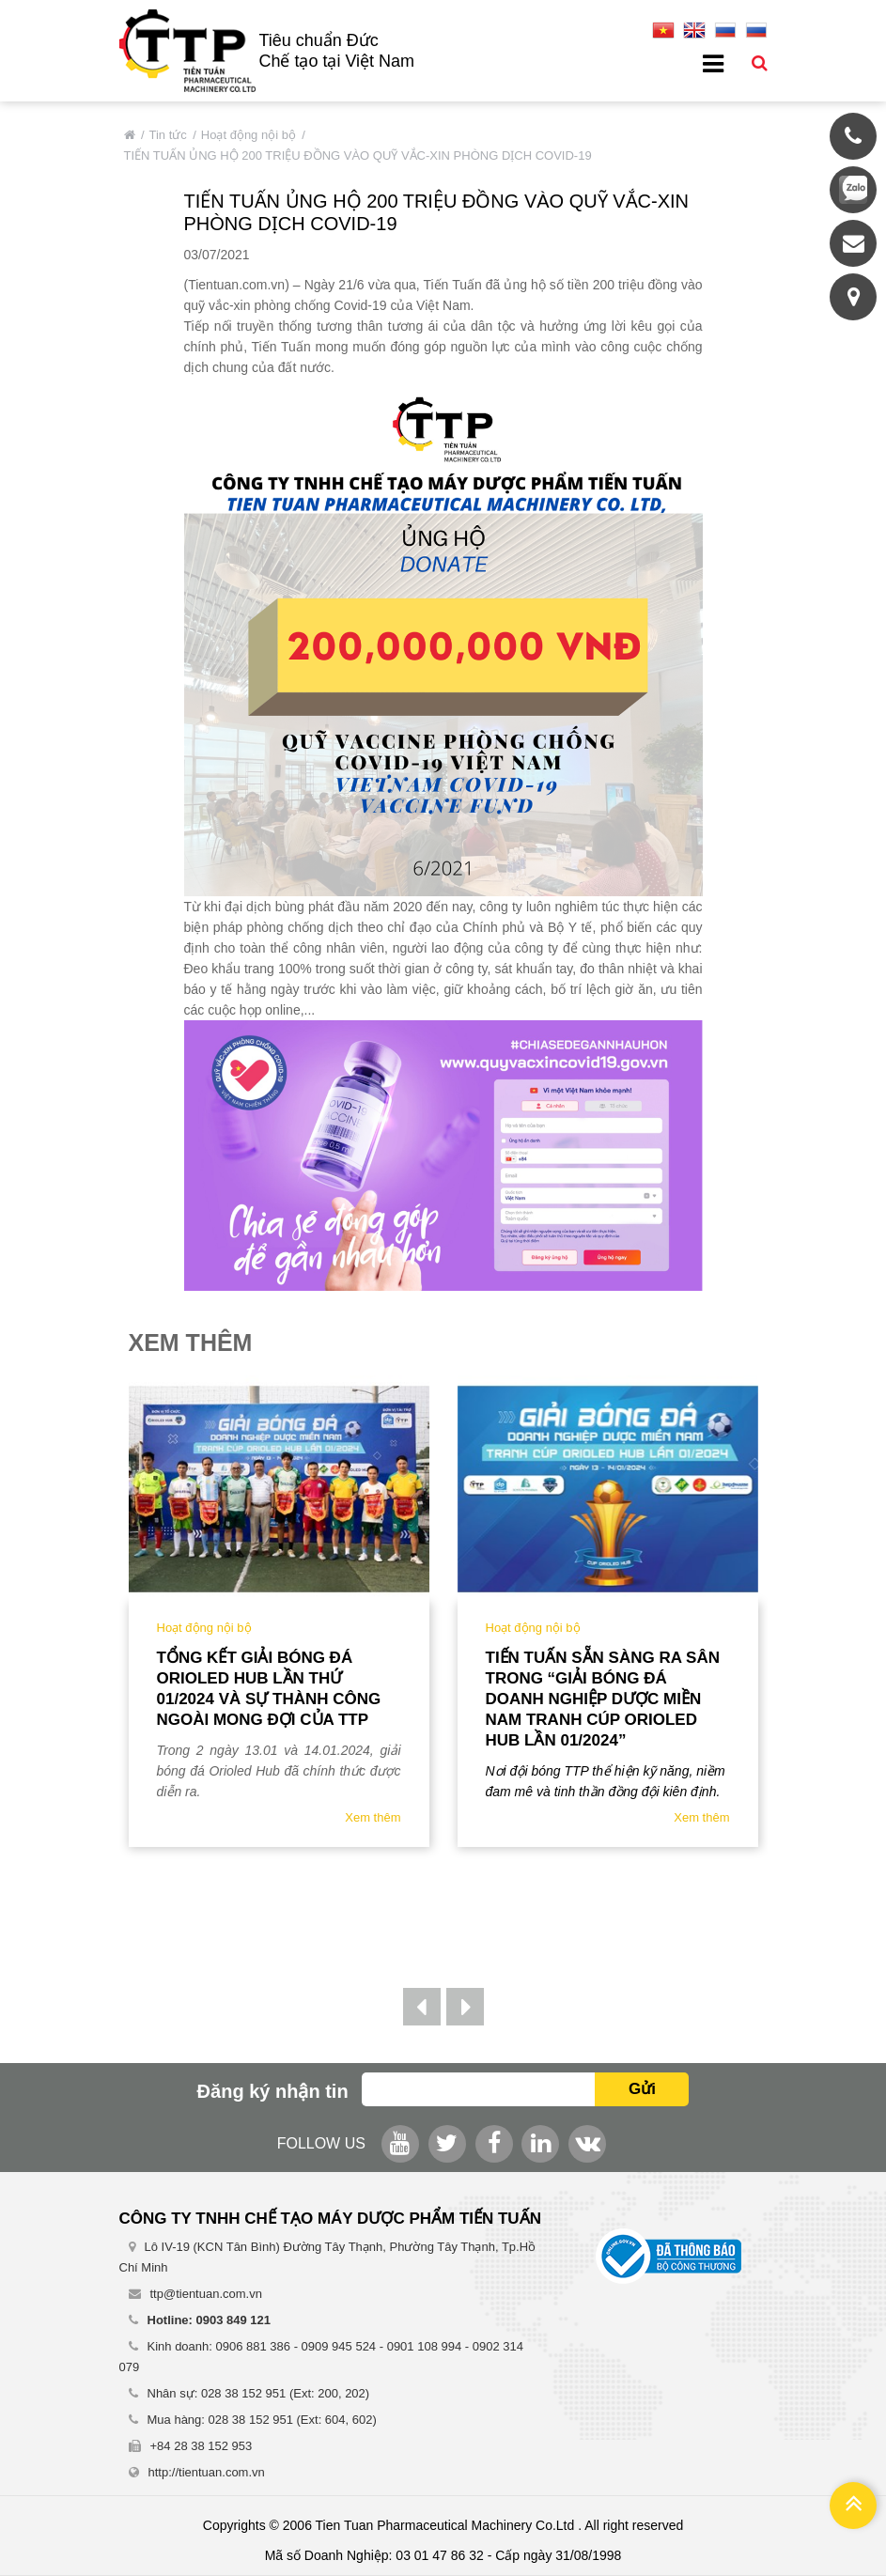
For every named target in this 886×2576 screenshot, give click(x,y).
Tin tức (168, 135)
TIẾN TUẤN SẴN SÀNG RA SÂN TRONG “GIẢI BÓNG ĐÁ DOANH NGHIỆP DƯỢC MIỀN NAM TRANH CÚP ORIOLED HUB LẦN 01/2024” (603, 1699)
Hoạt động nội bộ (248, 135)
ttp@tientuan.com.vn (206, 2294)
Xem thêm (372, 1817)
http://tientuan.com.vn (206, 2472)
